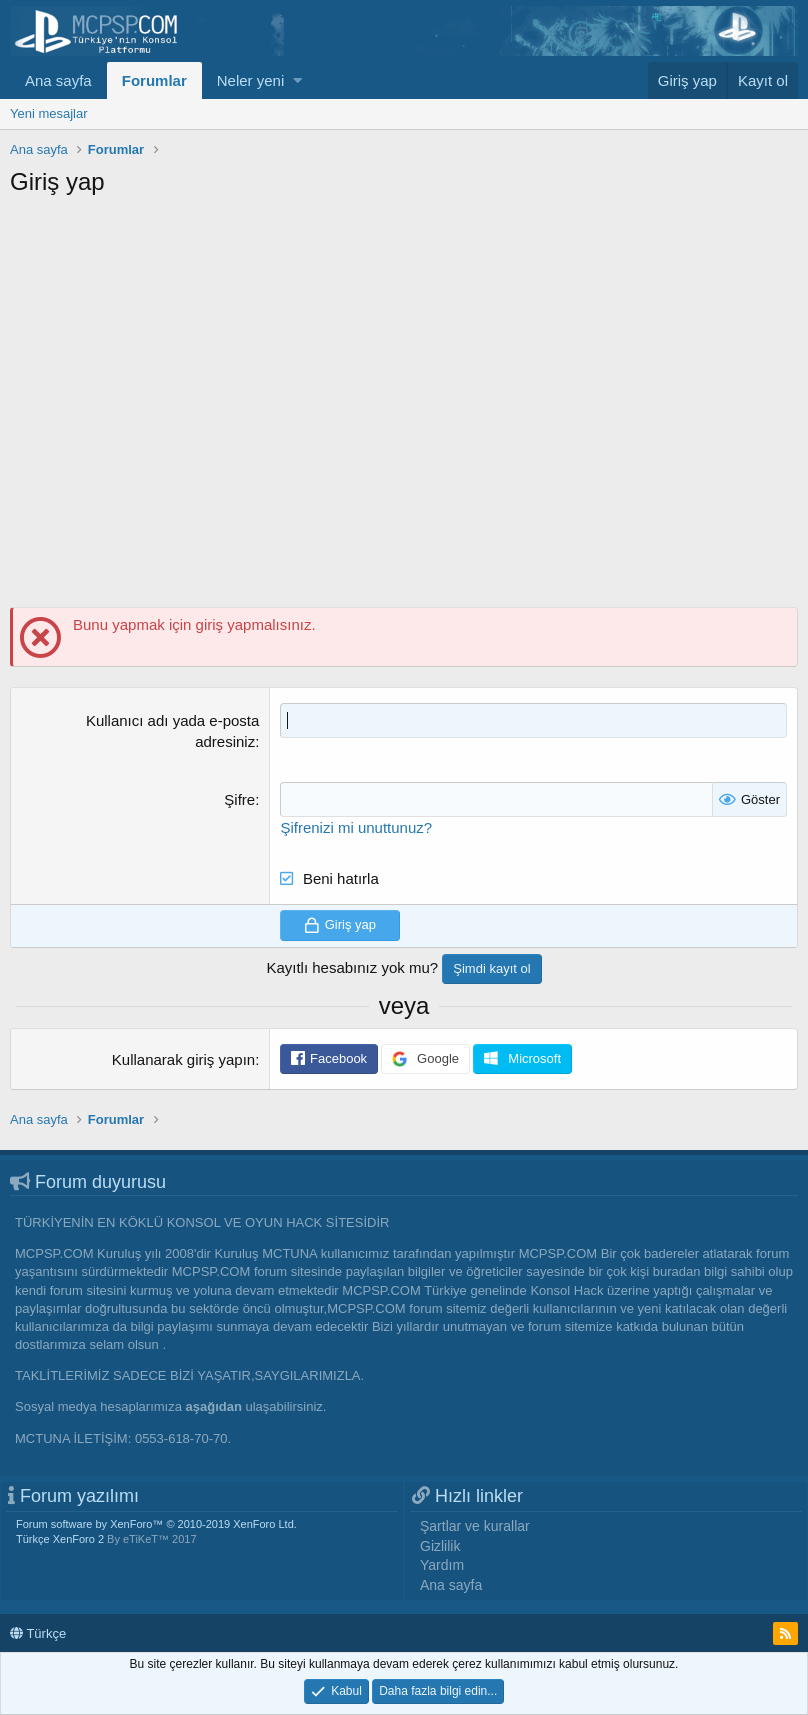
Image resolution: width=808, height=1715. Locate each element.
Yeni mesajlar (49, 113)
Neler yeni (251, 80)
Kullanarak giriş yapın (183, 1059)
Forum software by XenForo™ (156, 1524)
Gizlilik (440, 1546)
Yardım (442, 1565)
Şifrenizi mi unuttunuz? (356, 827)
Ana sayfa (58, 80)
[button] (297, 80)
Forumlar (154, 80)
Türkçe (38, 1633)
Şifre (239, 799)
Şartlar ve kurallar (475, 1526)
